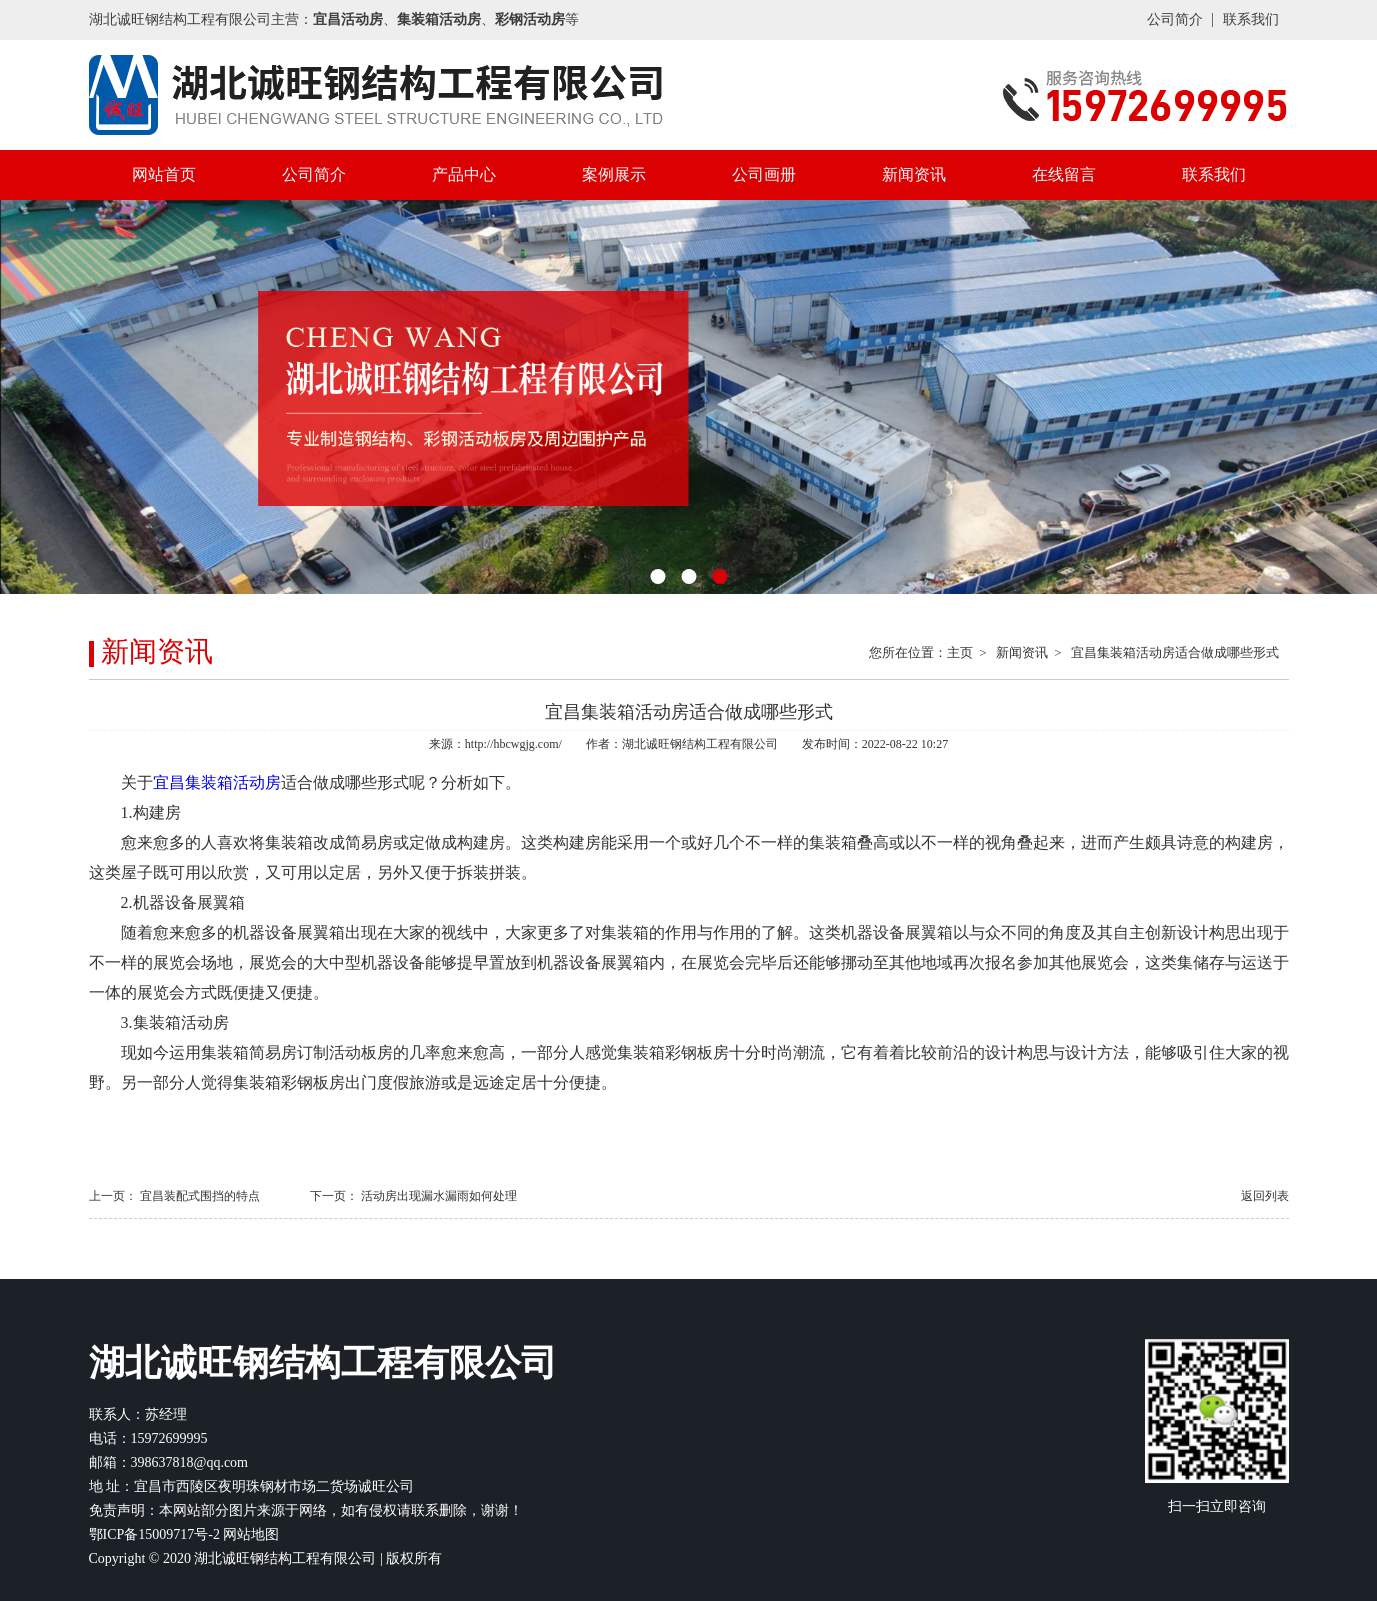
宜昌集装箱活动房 (217, 782)
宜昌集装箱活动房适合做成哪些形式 (1175, 652)
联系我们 (1251, 19)
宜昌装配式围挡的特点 (200, 1196)
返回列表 (1265, 1196)
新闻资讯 (914, 174)
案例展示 (614, 174)
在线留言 (1064, 174)
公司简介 (1175, 19)
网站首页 (164, 174)
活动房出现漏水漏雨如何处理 (439, 1196)
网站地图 (251, 1534)
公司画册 (764, 174)
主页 (960, 652)
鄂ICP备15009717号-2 (154, 1534)
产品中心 (464, 174)
